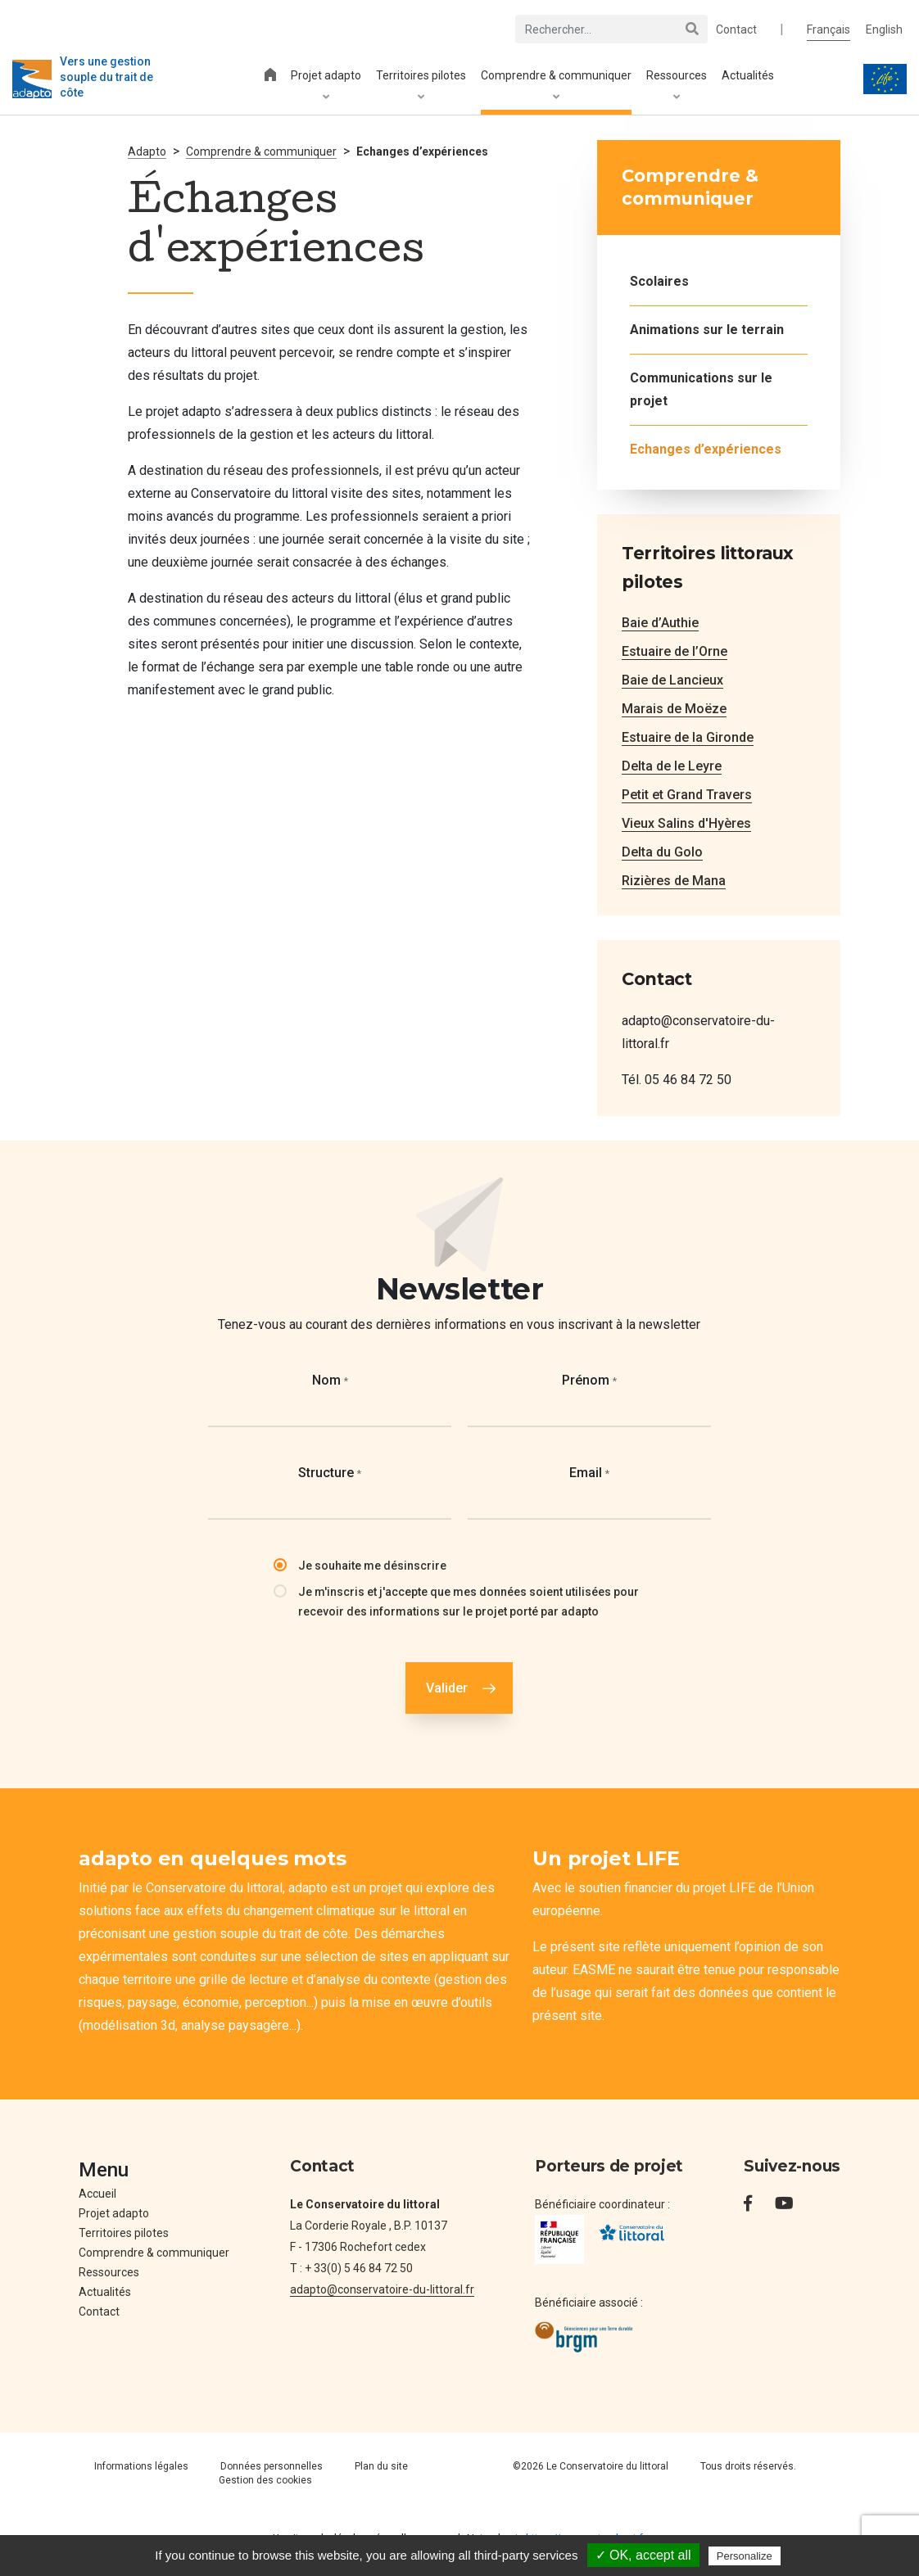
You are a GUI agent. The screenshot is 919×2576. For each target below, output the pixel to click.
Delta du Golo (662, 852)
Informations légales (141, 2466)
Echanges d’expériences (705, 449)
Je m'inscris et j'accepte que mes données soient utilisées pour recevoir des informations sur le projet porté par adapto (468, 1601)
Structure (329, 1472)
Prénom (589, 1380)
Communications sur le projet (701, 389)
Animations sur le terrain (707, 329)
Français (828, 29)
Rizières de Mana (674, 880)
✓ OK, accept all (643, 2555)
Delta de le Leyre (672, 766)
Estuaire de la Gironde (688, 737)
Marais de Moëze (674, 708)
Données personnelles (271, 2466)
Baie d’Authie (660, 622)
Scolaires (659, 281)
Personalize (744, 2556)
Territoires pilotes (421, 85)
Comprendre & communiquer (556, 85)
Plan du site (381, 2466)
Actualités (748, 75)
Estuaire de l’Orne (674, 651)
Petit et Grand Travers (687, 794)
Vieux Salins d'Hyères (686, 823)
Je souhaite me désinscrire (372, 1565)
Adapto (147, 151)
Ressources (676, 85)
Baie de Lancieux (672, 680)
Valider (447, 1688)
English (884, 29)
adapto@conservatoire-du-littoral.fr (382, 2289)
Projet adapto (326, 85)
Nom (330, 1380)
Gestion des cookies (265, 2480)
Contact (736, 29)
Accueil (97, 2193)
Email (589, 1472)
